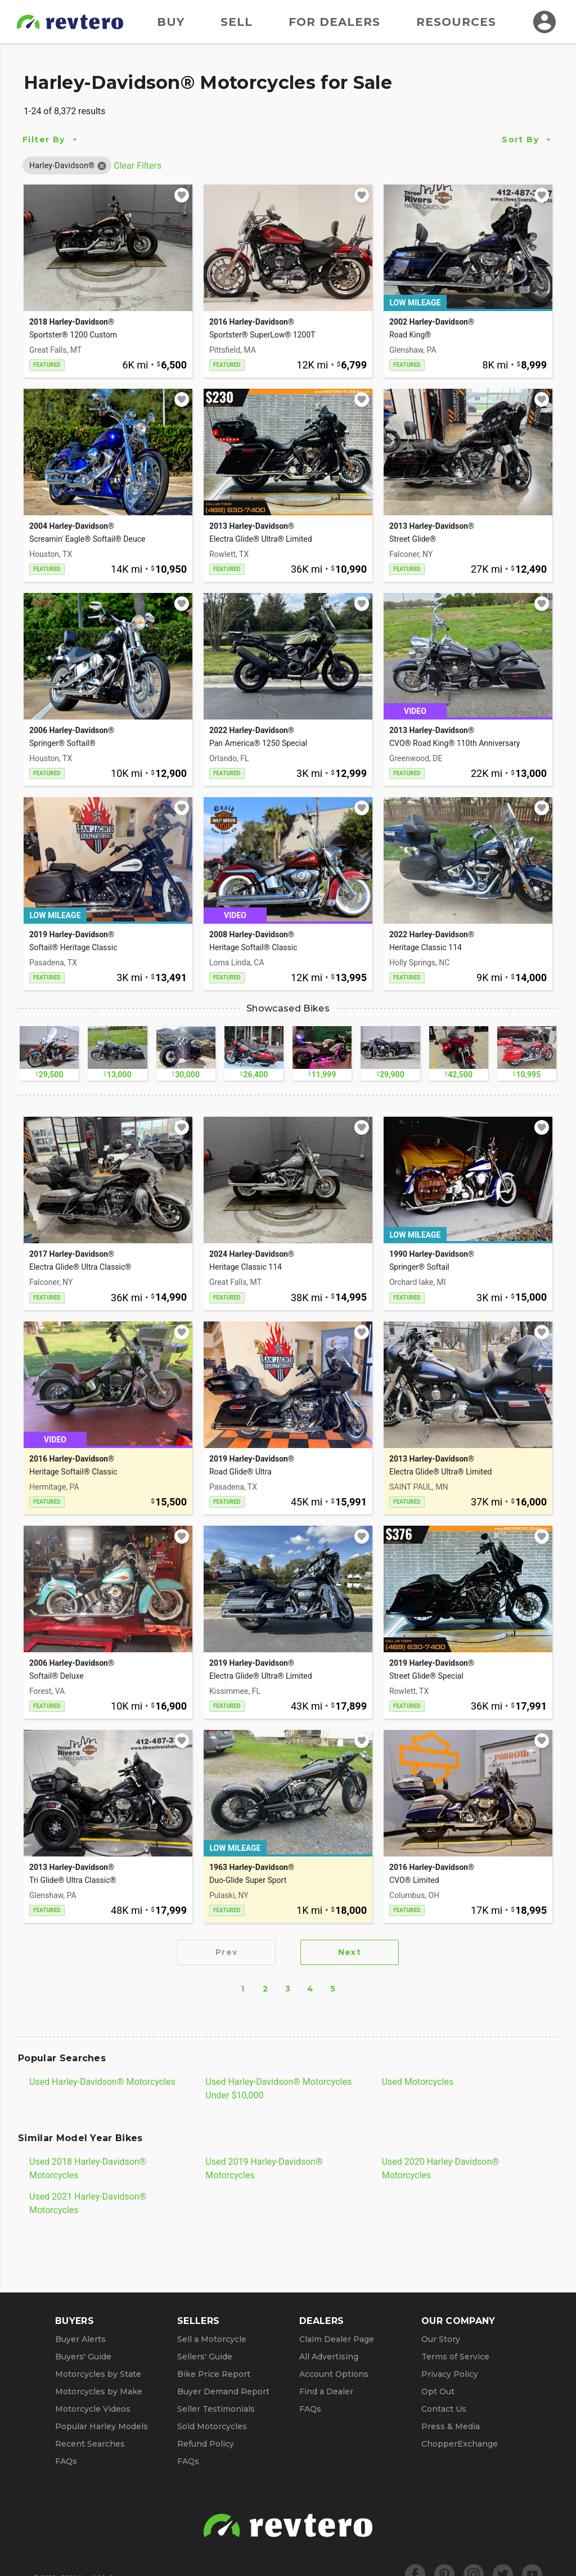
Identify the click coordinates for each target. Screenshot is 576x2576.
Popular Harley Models (101, 2426)
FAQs (66, 2461)
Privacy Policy (449, 2374)
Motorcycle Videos (92, 2409)
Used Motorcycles (418, 2081)
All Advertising (328, 2357)
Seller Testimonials (216, 2409)
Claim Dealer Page (336, 2339)
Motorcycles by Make (98, 2391)
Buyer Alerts (80, 2339)
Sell (236, 22)
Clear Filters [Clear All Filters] (137, 165)
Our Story (440, 2339)
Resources (456, 22)
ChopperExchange (459, 2444)
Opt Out (437, 2391)
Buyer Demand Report (223, 2391)
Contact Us (443, 2409)
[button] (61, 165)
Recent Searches (90, 2444)
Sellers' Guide (204, 2357)
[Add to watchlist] (181, 195)
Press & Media (450, 2426)
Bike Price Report (213, 2374)
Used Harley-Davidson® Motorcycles (102, 2081)
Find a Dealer (326, 2391)
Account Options (333, 2374)
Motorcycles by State (98, 2374)
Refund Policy (205, 2444)
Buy (170, 22)
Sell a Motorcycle (211, 2339)
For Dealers (334, 22)
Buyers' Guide (83, 2357)
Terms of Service (455, 2357)
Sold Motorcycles (212, 2426)
